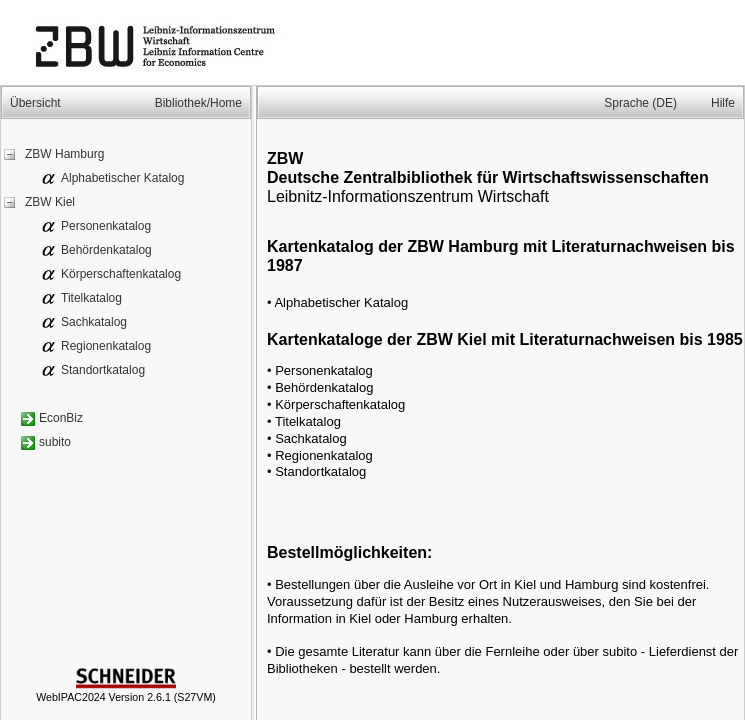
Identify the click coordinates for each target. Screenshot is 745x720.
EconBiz (61, 418)
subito (55, 442)
